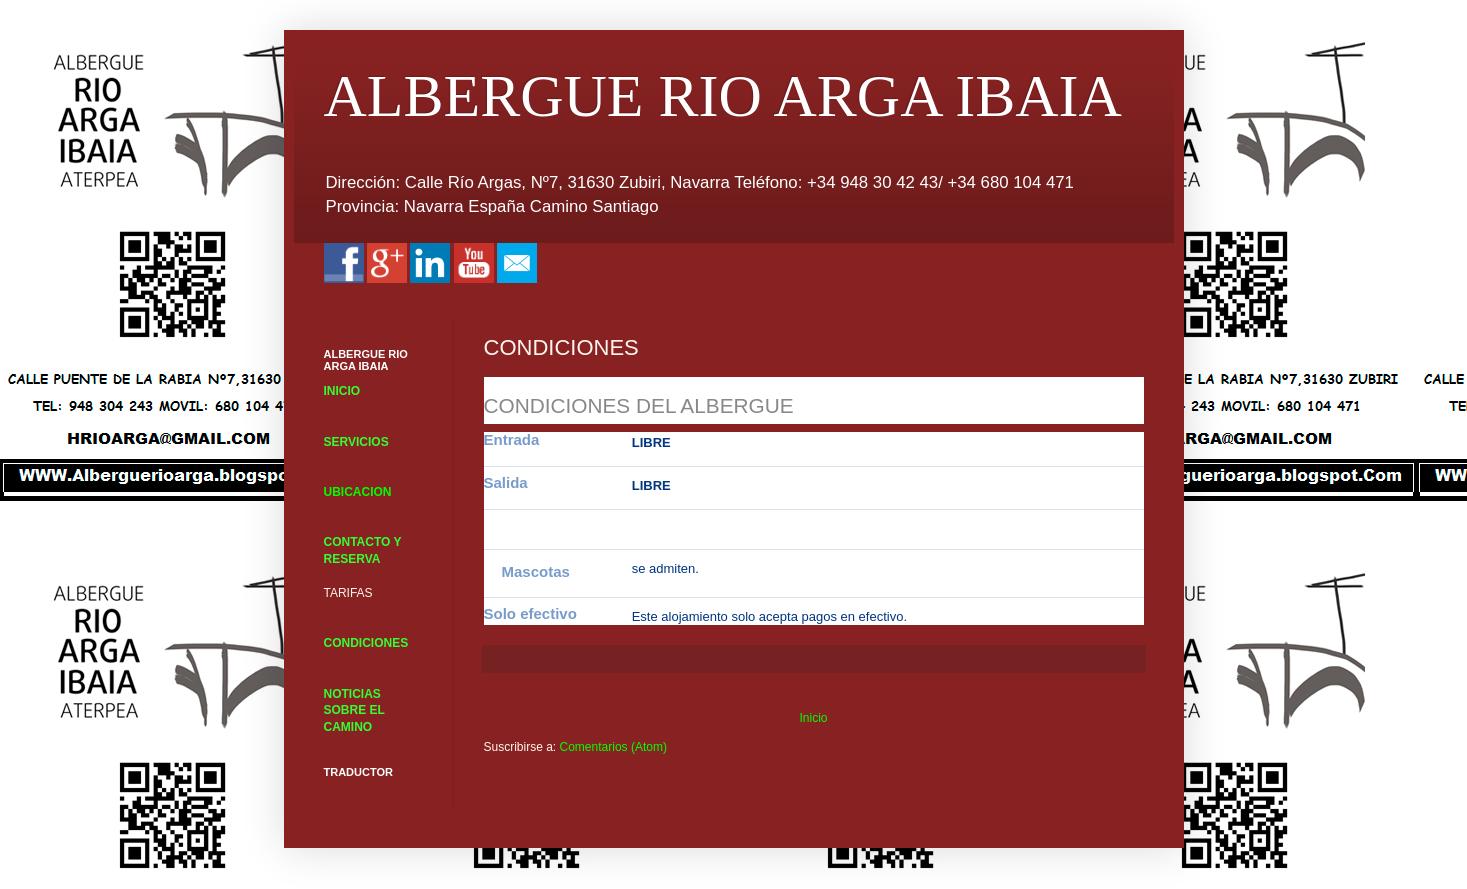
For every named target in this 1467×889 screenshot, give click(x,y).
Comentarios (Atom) (613, 747)
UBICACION (358, 492)
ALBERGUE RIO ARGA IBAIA (723, 96)
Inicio (813, 718)
